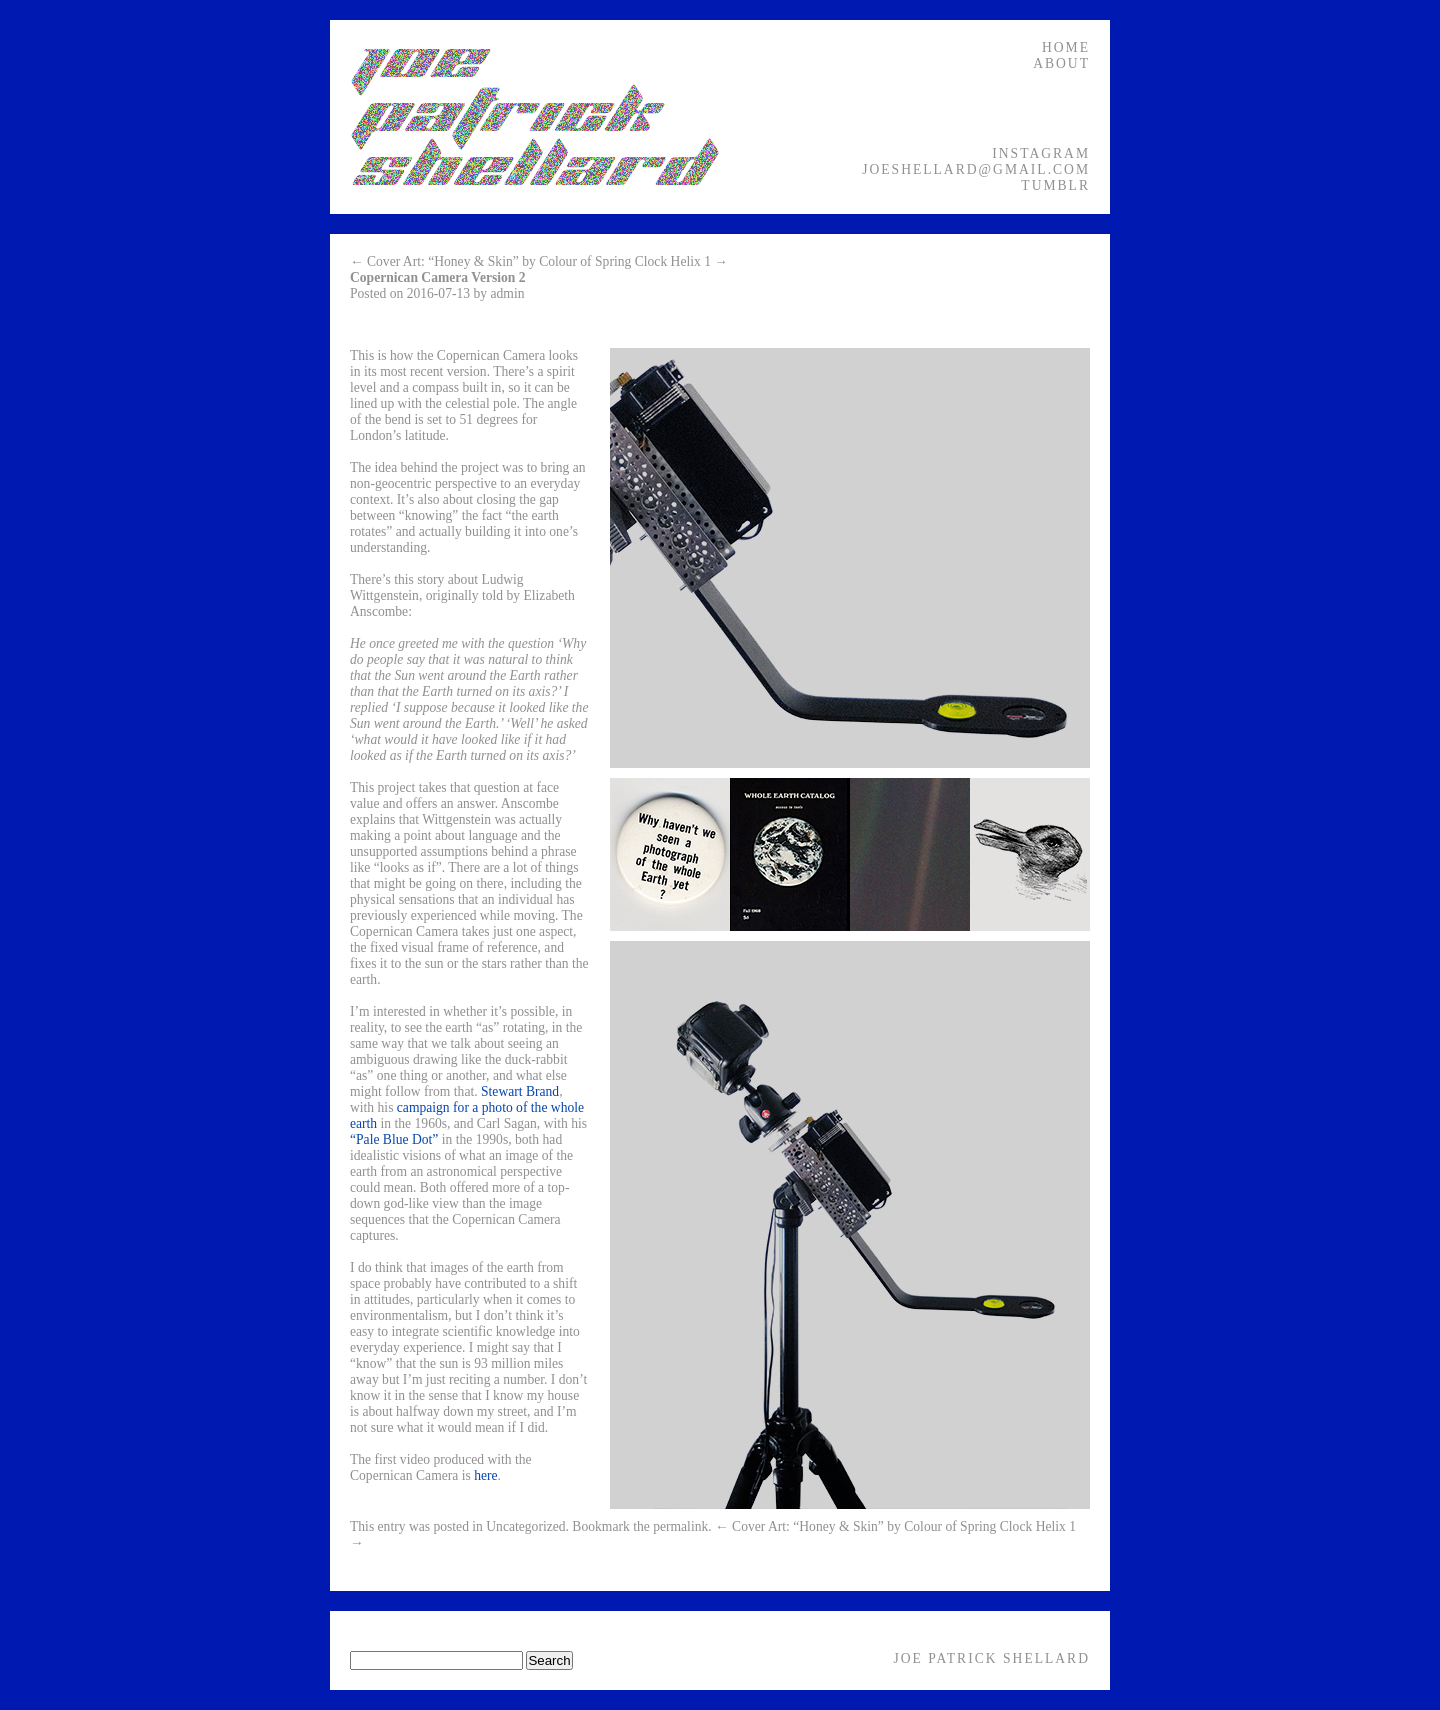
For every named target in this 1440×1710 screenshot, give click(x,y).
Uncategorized (525, 1526)
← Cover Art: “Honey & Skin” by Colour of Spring (490, 261)
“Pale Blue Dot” (394, 1139)
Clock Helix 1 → (681, 261)
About (1061, 63)
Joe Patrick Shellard (991, 1658)
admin (508, 293)
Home (1066, 47)
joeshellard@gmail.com (976, 169)
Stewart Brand (520, 1091)
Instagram (1041, 153)
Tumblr (1055, 185)
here (485, 1475)
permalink (680, 1526)
